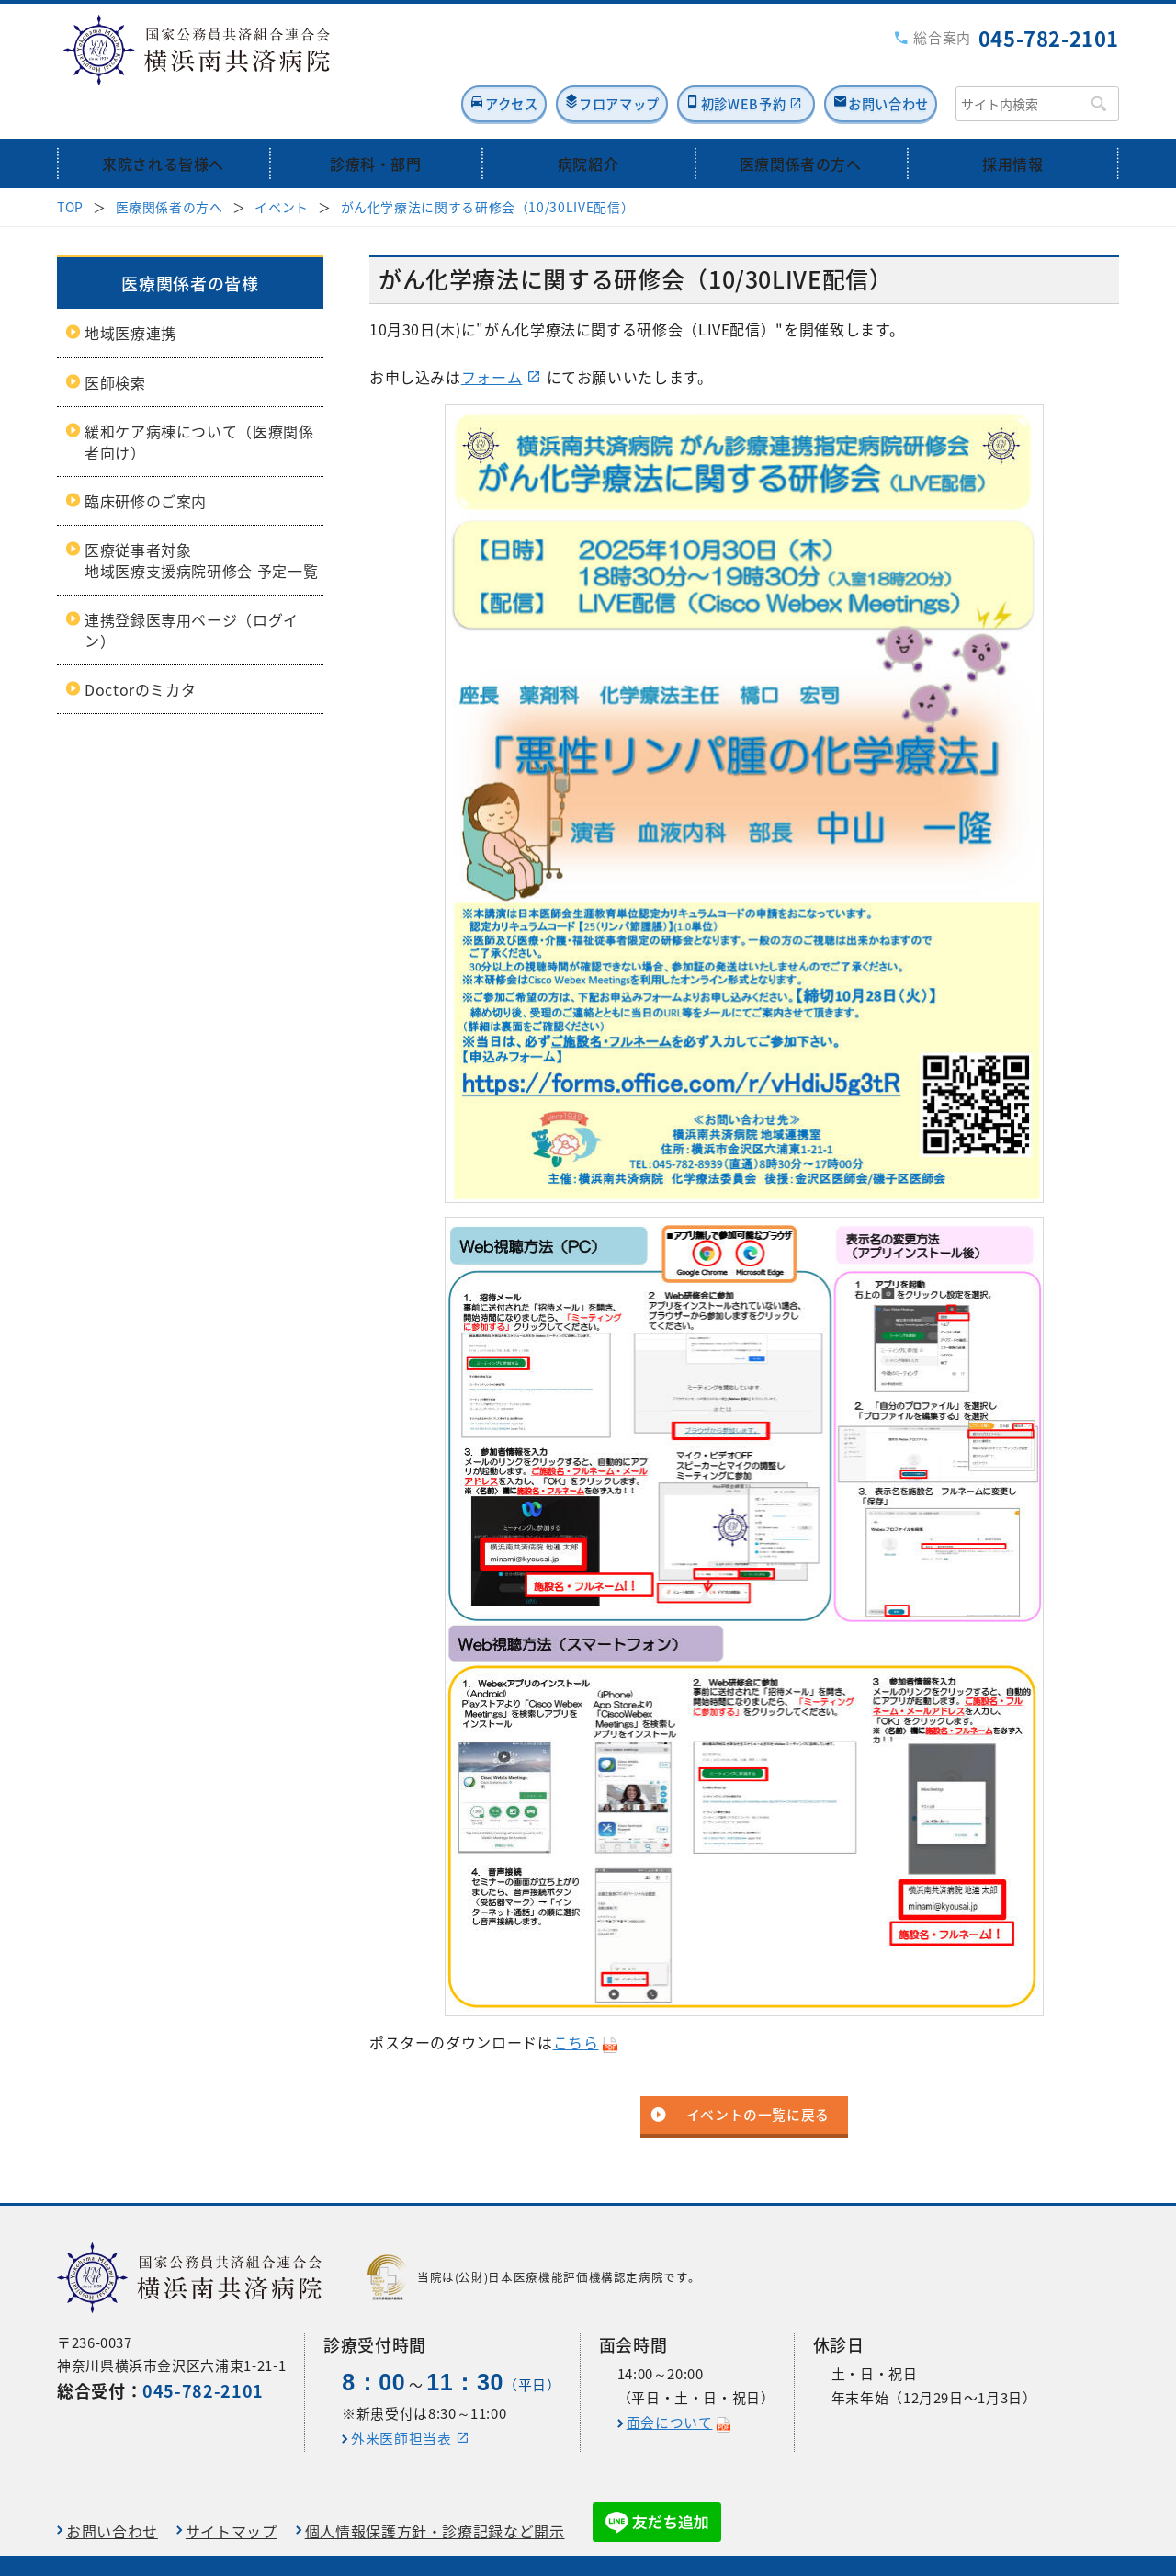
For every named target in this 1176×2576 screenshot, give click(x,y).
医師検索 (115, 341)
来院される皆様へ (163, 121)
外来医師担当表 (401, 2398)
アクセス (419, 62)
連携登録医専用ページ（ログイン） (192, 589)
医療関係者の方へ (800, 121)
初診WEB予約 (705, 62)
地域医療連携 (130, 292)
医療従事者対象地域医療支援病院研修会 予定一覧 (201, 519)
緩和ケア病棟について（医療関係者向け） (199, 401)
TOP (70, 165)
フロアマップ (553, 62)
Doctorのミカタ (140, 648)
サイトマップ (231, 2490)
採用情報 (1012, 121)
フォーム (492, 336)
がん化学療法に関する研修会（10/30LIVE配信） (488, 165)
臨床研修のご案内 (146, 459)
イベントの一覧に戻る (758, 2074)
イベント (281, 165)
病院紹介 (588, 121)
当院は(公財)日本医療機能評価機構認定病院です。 (534, 2237)
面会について (670, 2381)
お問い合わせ (880, 62)
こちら (576, 2002)
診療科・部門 (375, 121)
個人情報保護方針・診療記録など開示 (435, 2490)
